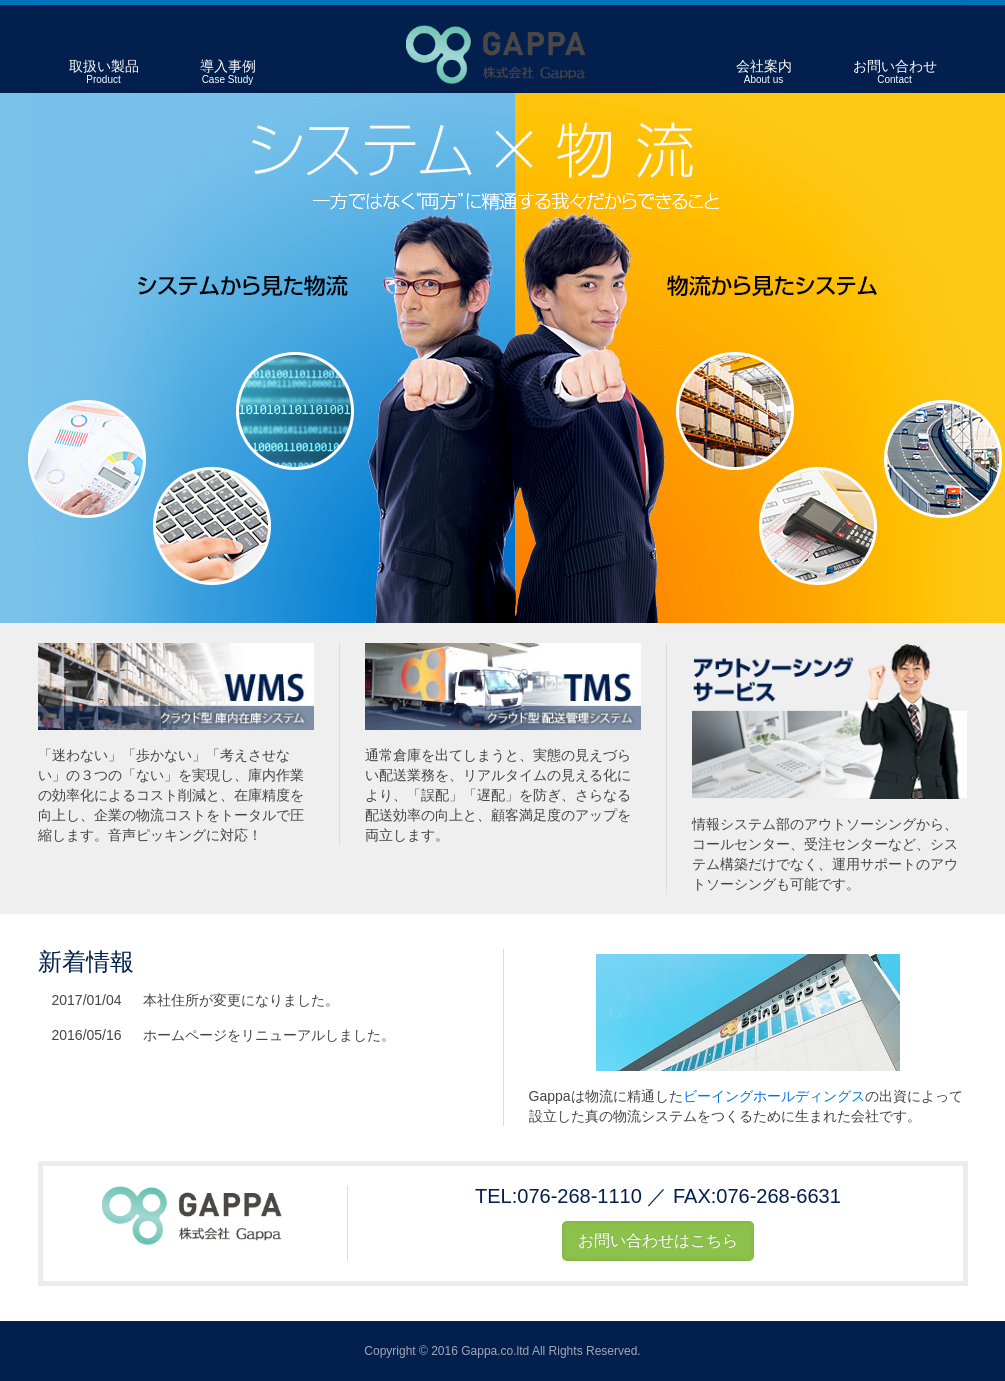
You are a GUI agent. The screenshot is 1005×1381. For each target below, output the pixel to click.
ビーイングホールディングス (774, 1096)
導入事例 (228, 72)
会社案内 (764, 72)
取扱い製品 (104, 72)
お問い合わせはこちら (658, 1240)
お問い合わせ (895, 72)
